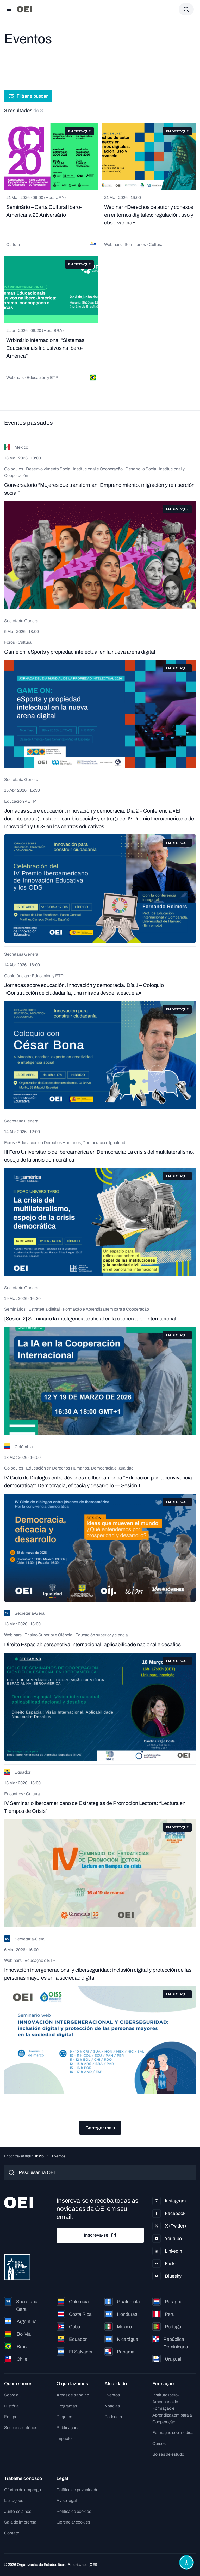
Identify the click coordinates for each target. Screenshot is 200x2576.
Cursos (159, 2443)
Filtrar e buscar (28, 96)
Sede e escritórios (20, 2427)
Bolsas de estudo (168, 2454)
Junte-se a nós (17, 2511)
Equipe (10, 2416)
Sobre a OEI (15, 2395)
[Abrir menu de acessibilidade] (186, 2562)
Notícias (112, 2406)
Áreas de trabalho (73, 2395)
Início (39, 2156)
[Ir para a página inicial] (24, 9)
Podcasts (113, 2416)
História (11, 2406)
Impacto (64, 2438)
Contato (11, 2533)
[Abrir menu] (9, 9)
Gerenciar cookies (73, 2522)
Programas (67, 2406)
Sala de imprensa (20, 2522)
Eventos (112, 2395)
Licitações (13, 2500)
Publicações (68, 2427)
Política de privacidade (77, 2490)
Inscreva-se (100, 2235)
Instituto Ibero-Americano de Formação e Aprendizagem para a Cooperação (172, 2408)
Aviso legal (67, 2500)
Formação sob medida (173, 2432)
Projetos (64, 2416)
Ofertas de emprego (22, 2490)
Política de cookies (74, 2511)
